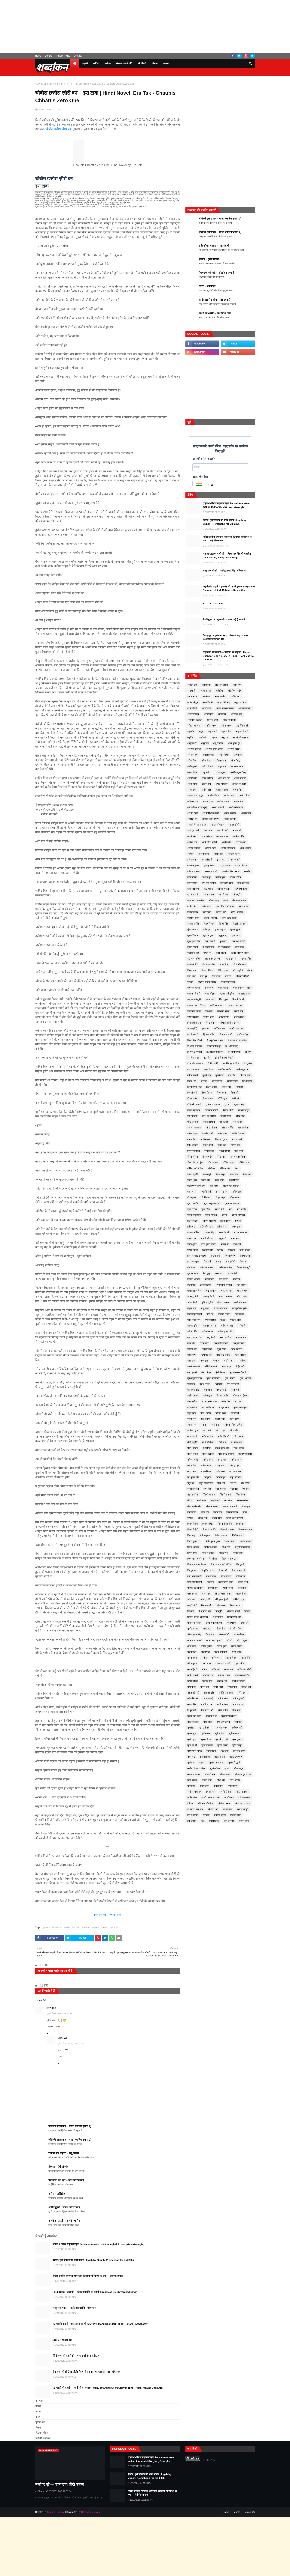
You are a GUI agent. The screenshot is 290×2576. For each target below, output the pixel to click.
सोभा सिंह (221, 1780)
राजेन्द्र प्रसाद (236, 1459)
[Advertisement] (145, 26)
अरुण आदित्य (207, 778)
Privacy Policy (63, 55)
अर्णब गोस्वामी (221, 784)
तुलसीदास (219, 1075)
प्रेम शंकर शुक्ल (193, 1261)
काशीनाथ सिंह (193, 923)
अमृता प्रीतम (192, 772)
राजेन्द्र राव (219, 1465)
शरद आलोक (228, 1588)
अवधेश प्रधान (229, 795)
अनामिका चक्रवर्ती (194, 720)
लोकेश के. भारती (230, 1506)
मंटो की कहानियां (42, 2497)
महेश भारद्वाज (240, 1355)
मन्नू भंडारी (211, 1337)
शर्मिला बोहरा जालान (223, 1593)
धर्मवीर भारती (225, 1116)
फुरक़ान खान (192, 1273)
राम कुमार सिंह (193, 1477)
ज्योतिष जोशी (193, 1034)
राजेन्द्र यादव (206, 1465)
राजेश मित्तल (206, 1471)
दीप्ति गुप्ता (222, 1098)
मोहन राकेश (192, 1401)
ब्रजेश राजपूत (205, 1285)
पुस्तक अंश (40, 2481)
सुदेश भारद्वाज (193, 1722)
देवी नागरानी (192, 1116)
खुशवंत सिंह (246, 958)
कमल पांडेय (243, 906)
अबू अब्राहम (218, 743)
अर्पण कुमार (192, 790)
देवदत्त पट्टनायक (193, 1110)
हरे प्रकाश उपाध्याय (195, 1809)
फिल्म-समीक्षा (41, 2491)
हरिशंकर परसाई (224, 1803)
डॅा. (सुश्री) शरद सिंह (214, 1040)
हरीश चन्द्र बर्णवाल (242, 1803)
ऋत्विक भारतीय (223, 889)
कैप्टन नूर (207, 953)
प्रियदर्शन (231, 1250)
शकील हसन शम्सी (225, 1582)
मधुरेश (222, 1320)
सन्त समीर (191, 1687)
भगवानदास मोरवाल (224, 1285)
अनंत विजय (206, 708)
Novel (104, 1986)
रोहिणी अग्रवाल (209, 1494)
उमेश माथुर (206, 877)
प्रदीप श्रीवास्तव (206, 1226)
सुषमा (226, 1768)
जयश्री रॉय (238, 1011)
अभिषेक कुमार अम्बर (214, 749)
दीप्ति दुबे (235, 1098)
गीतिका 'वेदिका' (242, 976)
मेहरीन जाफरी (193, 1395)
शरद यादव (206, 1593)
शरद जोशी (242, 1588)
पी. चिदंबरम (206, 1197)
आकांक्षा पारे (192, 819)
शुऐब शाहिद (231, 1623)
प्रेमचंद (218, 1261)
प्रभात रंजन (192, 1238)
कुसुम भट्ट (223, 935)
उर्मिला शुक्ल (192, 883)
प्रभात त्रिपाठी (223, 1232)
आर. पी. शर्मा (222, 830)
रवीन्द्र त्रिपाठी (223, 1436)
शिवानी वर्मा (218, 1617)
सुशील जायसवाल (216, 1762)
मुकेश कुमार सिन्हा (194, 1378)
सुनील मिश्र (219, 1733)
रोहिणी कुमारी (225, 1494)
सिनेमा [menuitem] (154, 63)
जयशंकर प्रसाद (223, 1011)
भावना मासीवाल (225, 1296)
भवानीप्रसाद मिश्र (194, 1291)
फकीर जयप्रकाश (206, 1267)
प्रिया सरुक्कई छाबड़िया (196, 1256)
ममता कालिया (225, 1337)
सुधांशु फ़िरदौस (205, 1727)
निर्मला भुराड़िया (193, 1151)
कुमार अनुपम (220, 929)
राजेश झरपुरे (234, 1465)
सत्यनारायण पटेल (242, 1675)
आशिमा (190, 854)
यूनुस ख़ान (191, 1413)
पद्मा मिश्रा (214, 1186)
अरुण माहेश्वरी (240, 778)
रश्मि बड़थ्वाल (236, 1442)
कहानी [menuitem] (85, 63)
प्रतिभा (224, 1215)
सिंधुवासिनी (192, 1710)
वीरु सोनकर (211, 1576)
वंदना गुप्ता (246, 1506)
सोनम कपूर (238, 1768)
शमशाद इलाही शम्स (195, 1588)
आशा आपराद (245, 848)
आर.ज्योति (237, 830)
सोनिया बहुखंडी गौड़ (243, 1774)
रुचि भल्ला (245, 1483)
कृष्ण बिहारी (210, 941)
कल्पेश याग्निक (237, 912)
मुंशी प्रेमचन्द (220, 1372)
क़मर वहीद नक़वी (229, 918)
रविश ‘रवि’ (234, 1430)
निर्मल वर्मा (222, 1145)
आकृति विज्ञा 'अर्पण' (210, 819)
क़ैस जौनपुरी (229, 1821)
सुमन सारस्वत (207, 1745)
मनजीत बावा (235, 1320)
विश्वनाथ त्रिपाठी (229, 1558)
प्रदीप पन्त (191, 1226)
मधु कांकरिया (210, 1320)
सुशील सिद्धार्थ (234, 1762)
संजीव (204, 1658)
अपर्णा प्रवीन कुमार (240, 737)
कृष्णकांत (223, 941)
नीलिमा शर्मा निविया (195, 1168)
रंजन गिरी (235, 1413)
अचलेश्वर (206, 696)
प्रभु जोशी (222, 1238)
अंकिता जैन (192, 685)
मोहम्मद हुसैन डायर (209, 1401)
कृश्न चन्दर (236, 935)
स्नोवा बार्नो (218, 1786)
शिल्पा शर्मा (221, 1605)
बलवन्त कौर (209, 1279)
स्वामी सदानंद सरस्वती (210, 1797)
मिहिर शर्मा (240, 1366)
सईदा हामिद (239, 1663)
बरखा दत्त (219, 1273)
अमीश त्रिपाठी (207, 766)
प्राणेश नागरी (192, 1250)
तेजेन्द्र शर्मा (191, 1081)
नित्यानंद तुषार (221, 1139)
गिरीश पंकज (223, 970)
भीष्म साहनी (242, 1296)
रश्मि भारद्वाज (192, 1448)
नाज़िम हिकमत (238, 1133)
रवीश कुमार (238, 1436)
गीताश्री (228, 976)
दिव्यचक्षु (239, 1087)
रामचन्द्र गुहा (220, 1477)
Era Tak (75, 1986)
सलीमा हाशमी (238, 1698)
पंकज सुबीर (219, 1180)
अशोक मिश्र (238, 801)
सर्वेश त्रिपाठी (192, 1698)
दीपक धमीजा (192, 1098)
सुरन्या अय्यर (222, 1745)
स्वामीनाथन (229, 1797)
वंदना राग (205, 1512)
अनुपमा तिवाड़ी (242, 731)
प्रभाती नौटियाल (207, 1238)
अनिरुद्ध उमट (212, 720)
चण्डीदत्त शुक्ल (244, 993)
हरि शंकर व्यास (244, 1797)
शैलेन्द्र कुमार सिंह (194, 1634)
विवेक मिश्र (223, 1553)
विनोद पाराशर (245, 1541)
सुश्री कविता (215, 1768)
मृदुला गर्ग (235, 1390)
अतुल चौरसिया (240, 702)
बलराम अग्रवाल (193, 1279)
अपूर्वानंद (205, 743)
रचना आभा (234, 1419)
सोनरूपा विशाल (193, 1774)
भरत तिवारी (241, 1285)
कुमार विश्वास (193, 935)
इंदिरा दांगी (191, 859)
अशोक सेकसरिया (236, 807)
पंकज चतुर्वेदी (192, 1174)
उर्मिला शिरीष (235, 877)
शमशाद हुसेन (213, 1588)
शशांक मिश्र (241, 1593)
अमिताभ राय (220, 760)
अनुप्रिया (190, 737)
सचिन (204, 1669)
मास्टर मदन (226, 1366)
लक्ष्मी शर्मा (215, 1500)
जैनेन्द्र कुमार (210, 1023)
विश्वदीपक (213, 1558)
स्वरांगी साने (210, 1791)
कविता (38, 2464)
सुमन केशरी (192, 1745)
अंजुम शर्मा (236, 685)
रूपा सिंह (207, 1489)
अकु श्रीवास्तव (205, 690)
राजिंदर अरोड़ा (193, 1459)
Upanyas (48, 83)
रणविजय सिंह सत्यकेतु (233, 1424)
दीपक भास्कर (208, 1098)
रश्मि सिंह (206, 1448)
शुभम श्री (244, 1623)
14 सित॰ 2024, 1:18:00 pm (60, 2072)
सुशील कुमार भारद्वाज (196, 1762)
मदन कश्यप (239, 1314)
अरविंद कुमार (220, 772)
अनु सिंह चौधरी (242, 725)
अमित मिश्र (191, 760)
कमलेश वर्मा (221, 912)
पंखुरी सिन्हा (234, 1180)
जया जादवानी (193, 1017)
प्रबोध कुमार (236, 1226)
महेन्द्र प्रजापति (236, 1349)
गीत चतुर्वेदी (238, 970)
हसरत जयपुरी (242, 1809)
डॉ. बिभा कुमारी (234, 1052)
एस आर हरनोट (193, 894)
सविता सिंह (191, 1704)
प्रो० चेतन (191, 1267)
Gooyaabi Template (90, 2571)
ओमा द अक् (214, 900)
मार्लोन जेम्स (229, 1360)
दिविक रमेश (226, 1087)
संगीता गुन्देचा (206, 1646)
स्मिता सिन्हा (232, 1786)
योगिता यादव (220, 1413)
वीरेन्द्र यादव (241, 1576)
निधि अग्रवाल (192, 1145)
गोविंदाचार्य (209, 988)
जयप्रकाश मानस (194, 1011)
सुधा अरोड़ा (207, 1722)
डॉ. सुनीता (248, 1063)
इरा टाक (46, 1986)
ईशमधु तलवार (209, 865)
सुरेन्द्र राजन (211, 1751)
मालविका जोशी (193, 1366)
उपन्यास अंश (57, 1986)
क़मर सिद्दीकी (214, 1821)
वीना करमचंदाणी (238, 1570)
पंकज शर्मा (247, 1174)
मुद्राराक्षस (218, 1384)
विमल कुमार (192, 1553)
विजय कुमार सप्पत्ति (234, 1518)
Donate (48, 55)
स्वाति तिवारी (225, 1791)
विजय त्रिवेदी (192, 1524)
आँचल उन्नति (245, 813)
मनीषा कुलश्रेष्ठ (227, 1325)
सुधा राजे (238, 1722)
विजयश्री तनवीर (227, 1529)
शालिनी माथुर (238, 1599)
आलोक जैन (226, 842)
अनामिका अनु (236, 714)
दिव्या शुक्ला (221, 1092)
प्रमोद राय (235, 1238)
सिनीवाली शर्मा (207, 1710)
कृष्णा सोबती (192, 947)
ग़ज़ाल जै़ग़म (244, 1821)
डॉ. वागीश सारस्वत (195, 1063)
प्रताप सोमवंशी (211, 1215)
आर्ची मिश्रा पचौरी (209, 842)
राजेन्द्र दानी (221, 1459)
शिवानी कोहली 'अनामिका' (197, 1617)
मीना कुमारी (192, 1372)
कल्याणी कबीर (193, 918)
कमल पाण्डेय (192, 912)
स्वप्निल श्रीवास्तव (194, 1791)
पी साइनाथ (191, 1197)
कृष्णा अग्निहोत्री (238, 941)
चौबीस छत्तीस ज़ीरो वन (58, 129)
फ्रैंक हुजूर (206, 1273)
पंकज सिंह (205, 1180)
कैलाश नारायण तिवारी (240, 953)
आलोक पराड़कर (193, 848)
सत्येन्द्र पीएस (192, 1681)
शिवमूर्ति (218, 1611)
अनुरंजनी (202, 737)
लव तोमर (228, 1500)
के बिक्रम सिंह (208, 947)
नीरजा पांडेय (207, 1157)
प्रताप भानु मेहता (194, 1215)
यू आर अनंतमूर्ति (240, 1407)
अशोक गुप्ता (208, 801)
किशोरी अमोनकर (239, 923)
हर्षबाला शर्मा (213, 1809)
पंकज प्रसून (220, 1174)
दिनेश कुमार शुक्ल (194, 1087)
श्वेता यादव (191, 1646)
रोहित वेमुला (240, 1494)
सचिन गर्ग (216, 1669)
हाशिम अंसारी (192, 1815)
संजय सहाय (192, 1658)
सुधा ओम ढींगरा (223, 1722)
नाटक (38, 2475)
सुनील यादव (234, 1733)
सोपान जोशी (207, 1780)
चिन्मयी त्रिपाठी (238, 999)
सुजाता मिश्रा (211, 1716)
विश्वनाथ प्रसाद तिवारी (196, 1564)
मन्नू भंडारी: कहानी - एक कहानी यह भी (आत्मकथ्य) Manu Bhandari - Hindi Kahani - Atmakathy (100, 2382)
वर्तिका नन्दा (202, 1518)
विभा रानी (226, 1547)
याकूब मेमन (224, 1407)
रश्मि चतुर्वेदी (192, 1442)
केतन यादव (239, 947)
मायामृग (216, 1360)
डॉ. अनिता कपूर (231, 1046)
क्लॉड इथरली (231, 958)
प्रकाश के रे (219, 1209)
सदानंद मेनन (207, 1681)
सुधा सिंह (190, 1727)
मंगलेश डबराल (223, 1302)
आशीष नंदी (218, 854)
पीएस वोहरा (220, 1197)
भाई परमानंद (211, 1291)
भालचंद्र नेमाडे (208, 1296)
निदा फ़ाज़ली (237, 1139)
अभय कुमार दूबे (233, 743)
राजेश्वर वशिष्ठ (235, 1471)
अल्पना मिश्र (238, 790)
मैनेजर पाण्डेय (222, 1395)
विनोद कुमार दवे (193, 1541)
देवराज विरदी (228, 1110)
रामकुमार (207, 1477)
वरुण (245, 1512)
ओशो (225, 900)
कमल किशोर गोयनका (225, 906)
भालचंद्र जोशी (192, 1296)
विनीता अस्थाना (221, 1535)
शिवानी (247, 1611)
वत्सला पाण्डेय (232, 1512)
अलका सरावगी (221, 790)
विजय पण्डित (207, 1524)
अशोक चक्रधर (223, 801)
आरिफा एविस (239, 836)
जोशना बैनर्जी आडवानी (229, 1023)
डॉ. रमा (248, 1052)
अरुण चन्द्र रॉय (224, 778)
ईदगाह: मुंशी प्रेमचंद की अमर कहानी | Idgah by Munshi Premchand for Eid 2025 (93, 2318)
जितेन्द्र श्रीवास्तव (194, 1023)
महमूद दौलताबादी (221, 1343)
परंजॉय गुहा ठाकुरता (231, 1186)
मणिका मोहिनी (224, 1314)
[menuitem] (74, 63)
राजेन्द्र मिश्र (191, 1465)
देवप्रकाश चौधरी (211, 1110)
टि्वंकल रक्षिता (209, 1034)
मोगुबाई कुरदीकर (240, 1395)
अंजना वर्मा (205, 685)
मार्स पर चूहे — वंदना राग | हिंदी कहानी (59, 2543)
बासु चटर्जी (223, 1279)
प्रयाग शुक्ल (192, 1244)
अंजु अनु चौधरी (221, 685)
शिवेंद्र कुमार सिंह (234, 1617)
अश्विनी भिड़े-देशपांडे (210, 813)
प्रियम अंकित (245, 1250)
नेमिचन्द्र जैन (225, 1168)
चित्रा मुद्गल (223, 999)
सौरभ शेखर (204, 1786)
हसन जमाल (227, 1809)
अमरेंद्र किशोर (208, 755)
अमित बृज (238, 755)
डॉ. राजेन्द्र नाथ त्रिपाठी (224, 1057)
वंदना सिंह (217, 1512)
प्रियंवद (220, 1250)
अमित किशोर (223, 755)
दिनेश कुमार (247, 1081)
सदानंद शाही (222, 1681)
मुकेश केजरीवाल (213, 1378)
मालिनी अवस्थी (210, 1366)
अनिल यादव (211, 725)
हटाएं (58, 2085)
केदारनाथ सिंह (193, 953)
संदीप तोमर (206, 1663)
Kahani (95, 1986)
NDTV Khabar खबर (63, 2398)
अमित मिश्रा (206, 760)
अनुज (201, 731)
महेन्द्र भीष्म (191, 1355)
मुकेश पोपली (230, 1378)
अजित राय (235, 696)
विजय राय (240, 1524)
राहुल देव (190, 1483)
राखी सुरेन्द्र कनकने (226, 1454)
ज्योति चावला (219, 1028)
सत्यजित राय (208, 1675)
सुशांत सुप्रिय (219, 1757)
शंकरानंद (210, 1582)
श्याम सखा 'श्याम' (194, 1640)
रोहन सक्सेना (192, 1494)
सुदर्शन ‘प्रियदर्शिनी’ (229, 1716)
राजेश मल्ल (191, 1471)
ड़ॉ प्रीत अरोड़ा (242, 1034)
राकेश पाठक (239, 1448)
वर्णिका (190, 1518)
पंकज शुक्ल (192, 1180)
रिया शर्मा (221, 1483)
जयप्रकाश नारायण (234, 1005)
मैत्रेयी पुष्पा (207, 1395)
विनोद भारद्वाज (193, 1547)
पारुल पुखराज (221, 1191)
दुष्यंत (227, 1104)
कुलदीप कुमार (209, 935)
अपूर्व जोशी (192, 743)
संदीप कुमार (192, 1663)
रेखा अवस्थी (220, 1489)
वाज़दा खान (217, 1518)
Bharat (62, 2096)
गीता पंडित (216, 976)
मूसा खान (208, 1390)
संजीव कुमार (216, 1658)
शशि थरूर (191, 1599)
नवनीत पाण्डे (207, 1133)
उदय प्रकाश (225, 865)
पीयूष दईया (234, 1197)
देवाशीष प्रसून (243, 1110)
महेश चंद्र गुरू (206, 1355)
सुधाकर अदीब (221, 1727)
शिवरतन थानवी (233, 1611)
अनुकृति (190, 731)
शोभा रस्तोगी (224, 1634)
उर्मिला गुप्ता (220, 877)
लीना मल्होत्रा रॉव (194, 1506)
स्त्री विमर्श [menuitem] (142, 63)
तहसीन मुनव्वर (242, 1069)
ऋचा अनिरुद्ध (243, 883)
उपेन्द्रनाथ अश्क (193, 871)
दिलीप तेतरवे (211, 1087)
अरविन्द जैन (192, 778)
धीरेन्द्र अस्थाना (209, 1122)
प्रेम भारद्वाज (245, 1256)
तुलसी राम (207, 1075)
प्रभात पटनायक (240, 1232)
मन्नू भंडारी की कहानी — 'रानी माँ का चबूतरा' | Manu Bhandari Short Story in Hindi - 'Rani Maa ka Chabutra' (108, 2446)
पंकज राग (234, 1174)
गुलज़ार (190, 982)
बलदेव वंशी (232, 1273)
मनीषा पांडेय (192, 1331)
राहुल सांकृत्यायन (206, 1483)
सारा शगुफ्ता (238, 1704)
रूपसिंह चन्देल (193, 1489)
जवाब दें (50, 2085)
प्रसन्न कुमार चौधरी (208, 1244)
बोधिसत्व (236, 1279)
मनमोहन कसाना (209, 1325)
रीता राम (233, 1483)
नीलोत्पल (211, 1168)
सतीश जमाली (192, 1675)
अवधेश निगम (213, 795)
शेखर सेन (220, 1628)
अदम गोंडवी (192, 708)
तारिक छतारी (192, 1075)
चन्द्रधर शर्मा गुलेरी (194, 999)
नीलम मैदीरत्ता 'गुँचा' (195, 1162)
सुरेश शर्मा (224, 1751)
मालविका (242, 1360)
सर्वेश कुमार (242, 1692)
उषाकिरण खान (226, 883)
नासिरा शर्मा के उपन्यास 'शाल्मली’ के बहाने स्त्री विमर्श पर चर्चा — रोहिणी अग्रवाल (88, 2334)
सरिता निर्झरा (209, 1692)
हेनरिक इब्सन (235, 1815)
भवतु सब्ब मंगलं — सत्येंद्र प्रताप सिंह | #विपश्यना (74, 2366)
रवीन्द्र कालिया (207, 1436)
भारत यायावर (242, 1291)
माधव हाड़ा (204, 1360)
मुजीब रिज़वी (205, 1384)
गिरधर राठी (191, 970)
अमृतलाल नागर (236, 766)
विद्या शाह (191, 1535)
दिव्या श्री (234, 1092)
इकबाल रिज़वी (206, 859)
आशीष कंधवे (203, 854)
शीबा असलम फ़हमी (214, 1623)
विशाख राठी (238, 1553)
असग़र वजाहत (230, 813)
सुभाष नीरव (206, 1739)
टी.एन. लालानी (226, 1034)
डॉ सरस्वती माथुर (214, 1046)
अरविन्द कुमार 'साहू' (238, 772)
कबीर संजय (206, 906)
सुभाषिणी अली (221, 1739)
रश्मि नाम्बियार (208, 1442)
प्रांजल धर (225, 1244)
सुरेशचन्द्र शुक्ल (239, 1751)
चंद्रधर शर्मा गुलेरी (227, 993)
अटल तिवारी (208, 702)
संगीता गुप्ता (221, 1646)
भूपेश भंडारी (192, 1302)
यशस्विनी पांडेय (208, 1407)
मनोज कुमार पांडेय (225, 1331)
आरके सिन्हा (192, 836)
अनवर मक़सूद (193, 714)
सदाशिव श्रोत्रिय (238, 1681)
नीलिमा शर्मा (244, 1162)
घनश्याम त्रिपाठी (193, 993)
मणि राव (209, 1314)
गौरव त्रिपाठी (223, 988)
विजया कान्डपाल (245, 1529)
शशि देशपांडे (205, 1599)
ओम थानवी (209, 894)
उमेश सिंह (248, 871)
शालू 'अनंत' (192, 1605)
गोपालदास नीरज (228, 982)
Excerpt (85, 1986)
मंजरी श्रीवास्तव (240, 1302)
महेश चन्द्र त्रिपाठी (223, 1355)
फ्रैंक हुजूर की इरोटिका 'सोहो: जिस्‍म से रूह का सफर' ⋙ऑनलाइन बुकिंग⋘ (86, 2430)
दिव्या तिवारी (192, 1092)
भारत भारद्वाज (226, 1291)
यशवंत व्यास (192, 1407)
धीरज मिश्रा (240, 1116)
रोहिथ (189, 1500)
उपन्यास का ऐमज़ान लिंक (107, 1973)
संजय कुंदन (192, 1652)
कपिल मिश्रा (192, 906)
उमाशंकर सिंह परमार (230, 871)
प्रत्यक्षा (238, 1221)
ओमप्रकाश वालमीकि (195, 900)
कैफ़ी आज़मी (221, 953)
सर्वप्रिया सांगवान (226, 1692)
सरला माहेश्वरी (193, 1692)
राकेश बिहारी (192, 1454)
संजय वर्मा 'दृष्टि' (220, 1652)
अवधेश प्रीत (244, 795)
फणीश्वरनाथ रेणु (225, 1267)
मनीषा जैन (242, 1325)
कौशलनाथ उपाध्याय (213, 958)
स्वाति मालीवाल (242, 1791)
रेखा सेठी (234, 1489)
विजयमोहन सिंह (209, 1529)
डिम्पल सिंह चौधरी (194, 1040)
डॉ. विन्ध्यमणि (213, 1063)
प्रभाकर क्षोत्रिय (193, 1232)
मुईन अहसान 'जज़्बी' (238, 1372)
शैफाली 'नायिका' (236, 1628)
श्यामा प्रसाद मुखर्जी (214, 1640)
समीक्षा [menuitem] (108, 63)
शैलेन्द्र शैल (210, 1634)
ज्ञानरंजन (205, 1028)
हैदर (202, 1821)
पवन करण (191, 1191)
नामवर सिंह (192, 1139)
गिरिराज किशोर (207, 970)
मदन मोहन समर (193, 1320)
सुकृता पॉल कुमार (194, 1716)
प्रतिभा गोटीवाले (238, 1215)
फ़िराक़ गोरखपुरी (243, 1267)
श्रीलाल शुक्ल (242, 1640)
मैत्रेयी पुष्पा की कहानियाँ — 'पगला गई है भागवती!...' (76, 2414)
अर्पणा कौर (206, 790)
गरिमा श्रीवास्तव (239, 964)
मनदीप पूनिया (193, 1325)
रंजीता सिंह (191, 1419)
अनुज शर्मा (212, 731)
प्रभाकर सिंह (209, 1232)
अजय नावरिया (221, 696)
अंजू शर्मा (191, 690)
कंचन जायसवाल (239, 900)
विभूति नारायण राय (242, 1547)
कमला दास (207, 912)
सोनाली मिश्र (210, 1774)
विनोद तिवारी (229, 1541)
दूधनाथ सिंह (239, 1104)
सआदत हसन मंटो (222, 1663)
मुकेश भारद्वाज (245, 1378)
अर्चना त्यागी (192, 784)
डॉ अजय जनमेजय (194, 1046)
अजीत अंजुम (192, 702)
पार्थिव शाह (236, 1191)
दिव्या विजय (207, 1092)
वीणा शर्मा (223, 1570)
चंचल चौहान (210, 993)
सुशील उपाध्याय (235, 1757)
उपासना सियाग (240, 865)
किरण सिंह (223, 923)
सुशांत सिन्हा (205, 1757)
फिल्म (38, 2486)
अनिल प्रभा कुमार (194, 725)
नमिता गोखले (211, 1127)
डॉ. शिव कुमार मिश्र (231, 1063)
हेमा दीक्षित (191, 1821)
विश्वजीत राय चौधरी (195, 1558)
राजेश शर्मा (220, 1471)
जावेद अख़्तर (239, 1017)
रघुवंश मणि (205, 1419)
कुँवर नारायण (192, 929)
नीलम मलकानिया (238, 1157)
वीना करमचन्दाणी (194, 1576)
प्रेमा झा (243, 1261)
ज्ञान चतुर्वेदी (192, 1028)
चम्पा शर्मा (210, 999)
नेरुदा (237, 1168)
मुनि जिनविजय (233, 1384)
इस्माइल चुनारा (193, 865)
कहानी (67, 1986)
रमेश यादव (220, 1430)
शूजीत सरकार (193, 1628)
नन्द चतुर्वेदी (238, 1122)
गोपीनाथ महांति (193, 988)
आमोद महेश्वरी (193, 830)
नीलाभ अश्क (213, 1162)
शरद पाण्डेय (192, 1593)
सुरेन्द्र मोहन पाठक (194, 1751)
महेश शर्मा (191, 1360)
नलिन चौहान (192, 1133)
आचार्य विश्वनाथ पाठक (197, 824)
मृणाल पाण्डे (221, 1390)
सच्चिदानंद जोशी (244, 1669)
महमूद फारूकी (238, 1343)
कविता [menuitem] (96, 63)
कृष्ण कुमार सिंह (193, 941)
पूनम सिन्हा (205, 1209)
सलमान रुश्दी (208, 1698)
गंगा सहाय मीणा (208, 964)
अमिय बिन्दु (235, 760)
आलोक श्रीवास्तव (227, 848)
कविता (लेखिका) (211, 918)
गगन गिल (224, 964)
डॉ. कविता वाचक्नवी (214, 1052)
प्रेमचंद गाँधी (230, 1261)
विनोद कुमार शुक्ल (212, 1541)
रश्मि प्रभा (222, 1442)
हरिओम (190, 1803)
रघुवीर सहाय (220, 1419)
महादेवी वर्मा (192, 1349)
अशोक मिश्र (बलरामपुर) (197, 807)
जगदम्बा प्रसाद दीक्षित (196, 1005)
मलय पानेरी (204, 1343)
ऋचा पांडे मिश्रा (193, 889)
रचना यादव (192, 1424)
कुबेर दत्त (206, 929)
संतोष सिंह (245, 1658)
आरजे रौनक (207, 836)
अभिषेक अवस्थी (194, 749)
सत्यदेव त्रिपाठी (224, 1675)
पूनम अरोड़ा (192, 1209)
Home (38, 55)
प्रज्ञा (230, 1209)
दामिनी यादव (232, 1081)
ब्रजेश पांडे (191, 1285)
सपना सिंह (204, 1687)
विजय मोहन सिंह (225, 1524)
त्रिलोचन (204, 1081)
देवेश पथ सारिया (209, 1116)
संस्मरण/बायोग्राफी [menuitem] (124, 63)
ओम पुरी (236, 894)
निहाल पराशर (224, 1151)
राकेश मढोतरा (208, 1454)
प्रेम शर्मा (207, 1261)
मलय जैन (191, 1343)
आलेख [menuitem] (166, 63)
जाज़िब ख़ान (224, 1017)
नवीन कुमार (222, 1133)
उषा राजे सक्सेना (209, 883)
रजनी (203, 1424)
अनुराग (214, 737)
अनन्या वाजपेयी (244, 708)
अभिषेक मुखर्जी (233, 749)
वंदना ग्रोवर (191, 1512)
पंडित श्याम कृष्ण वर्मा (196, 1186)
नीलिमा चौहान (229, 1162)
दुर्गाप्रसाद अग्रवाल (213, 1104)
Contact (77, 55)
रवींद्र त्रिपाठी (192, 1436)
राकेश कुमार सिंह (222, 1448)
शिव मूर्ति (190, 1611)
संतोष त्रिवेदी (231, 1658)
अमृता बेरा (206, 772)
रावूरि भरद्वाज (235, 1477)
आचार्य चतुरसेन (229, 819)
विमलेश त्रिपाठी (208, 1553)
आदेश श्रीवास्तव (217, 824)
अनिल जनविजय (229, 720)
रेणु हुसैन (245, 1489)
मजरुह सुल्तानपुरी (194, 1314)
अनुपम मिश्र (226, 731)
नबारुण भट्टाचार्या (194, 1127)
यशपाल (238, 1401)
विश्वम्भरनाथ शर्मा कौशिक (221, 1564)
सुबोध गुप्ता (192, 1739)
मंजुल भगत (192, 1308)
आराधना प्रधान (222, 836)
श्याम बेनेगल (239, 1634)
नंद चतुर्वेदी (223, 1122)
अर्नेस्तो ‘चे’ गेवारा (239, 784)
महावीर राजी (207, 1349)
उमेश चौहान (192, 877)
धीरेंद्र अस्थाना (192, 1122)
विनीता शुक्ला (237, 1535)
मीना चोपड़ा (206, 1372)
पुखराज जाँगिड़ (193, 1203)
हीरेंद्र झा (206, 1815)
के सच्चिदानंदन (224, 947)
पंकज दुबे (207, 1174)
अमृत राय (222, 766)
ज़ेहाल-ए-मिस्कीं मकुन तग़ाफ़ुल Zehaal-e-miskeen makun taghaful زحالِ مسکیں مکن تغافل (99, 2302)
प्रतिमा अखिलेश (209, 1221)
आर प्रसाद (208, 830)
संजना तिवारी (236, 1646)
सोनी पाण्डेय (192, 1780)
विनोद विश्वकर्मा (210, 1547)
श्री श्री (229, 1640)
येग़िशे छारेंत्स (205, 1413)
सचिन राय (228, 1669)
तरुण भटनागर (193, 1069)
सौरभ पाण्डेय (235, 1780)
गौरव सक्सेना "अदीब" (242, 988)
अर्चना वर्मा (206, 784)
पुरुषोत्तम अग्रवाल (232, 1203)
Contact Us (249, 2571)
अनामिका (222, 714)
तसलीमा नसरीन (224, 1069)
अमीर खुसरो (192, 766)
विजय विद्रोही (192, 1529)
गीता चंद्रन (191, 976)
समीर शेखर (218, 1687)
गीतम (249, 970)
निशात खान (209, 1151)
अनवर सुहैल (208, 714)
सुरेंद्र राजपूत (237, 1745)
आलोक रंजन (210, 848)
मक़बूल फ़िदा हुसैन (239, 1308)
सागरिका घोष (206, 1704)
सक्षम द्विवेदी (192, 1669)
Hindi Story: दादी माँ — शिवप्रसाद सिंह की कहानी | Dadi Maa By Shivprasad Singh (95, 2350)
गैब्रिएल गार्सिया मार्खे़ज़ (207, 982)
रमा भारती (207, 1430)
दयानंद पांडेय (217, 1081)
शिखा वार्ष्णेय (206, 1605)
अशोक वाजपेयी (218, 807)
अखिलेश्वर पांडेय (234, 690)
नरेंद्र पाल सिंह (227, 1127)
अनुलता (224, 737)
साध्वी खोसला (222, 1704)
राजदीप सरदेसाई (245, 1454)
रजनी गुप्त (214, 1424)
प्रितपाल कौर (207, 1250)
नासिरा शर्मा (206, 1139)
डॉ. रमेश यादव (193, 1057)
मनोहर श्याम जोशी (194, 1337)
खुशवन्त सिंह (192, 964)
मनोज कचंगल (207, 1331)
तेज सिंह (231, 1075)
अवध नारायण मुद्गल (195, 795)
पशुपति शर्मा (206, 1191)
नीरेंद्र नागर (221, 1157)
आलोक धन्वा (241, 842)
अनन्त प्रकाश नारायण (225, 708)
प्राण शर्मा (237, 1244)
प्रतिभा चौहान (192, 1221)
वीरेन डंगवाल (226, 1576)
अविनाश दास (192, 801)
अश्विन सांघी (192, 813)
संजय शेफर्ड (236, 1652)
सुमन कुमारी (237, 1739)
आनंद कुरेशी (234, 824)
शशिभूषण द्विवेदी (221, 1599)
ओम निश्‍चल (223, 894)
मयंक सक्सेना (241, 1337)
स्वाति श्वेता (192, 1797)
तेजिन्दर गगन (245, 1075)
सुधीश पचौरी (237, 1727)
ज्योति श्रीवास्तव (236, 1028)
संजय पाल (205, 1652)
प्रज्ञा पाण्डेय (241, 1209)
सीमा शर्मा (236, 1710)
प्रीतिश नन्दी (215, 1256)
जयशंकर (208, 1011)
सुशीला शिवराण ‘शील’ (196, 1768)
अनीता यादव (226, 725)
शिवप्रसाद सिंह (205, 1611)
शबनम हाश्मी (243, 1582)
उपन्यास (39, 2459)
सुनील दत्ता (206, 1733)
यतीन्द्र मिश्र (225, 1401)
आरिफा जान (192, 842)
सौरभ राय (191, 1786)
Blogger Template (56, 2571)
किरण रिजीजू (208, 923)
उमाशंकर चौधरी (211, 871)
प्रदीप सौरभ (222, 1226)
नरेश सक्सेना (242, 1127)
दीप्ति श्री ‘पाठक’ (194, 1104)
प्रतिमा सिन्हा (225, 1221)
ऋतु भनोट (208, 889)
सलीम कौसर (223, 1698)
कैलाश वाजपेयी (193, 958)
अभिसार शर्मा (192, 755)
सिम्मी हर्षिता (223, 1710)
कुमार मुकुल (235, 929)
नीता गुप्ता (238, 1151)
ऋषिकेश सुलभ (241, 889)
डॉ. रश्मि (207, 1057)
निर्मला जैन (235, 1145)
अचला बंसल (192, 696)
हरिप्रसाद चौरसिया (205, 1803)
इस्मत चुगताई (234, 859)
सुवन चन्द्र (191, 1757)
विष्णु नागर (191, 1570)
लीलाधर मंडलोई (212, 1506)
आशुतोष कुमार (233, 854)
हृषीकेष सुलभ (219, 1815)
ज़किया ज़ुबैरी (208, 1017)
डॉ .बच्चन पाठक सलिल (237, 1040)
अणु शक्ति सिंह (223, 702)
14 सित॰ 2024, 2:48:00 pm (72, 2102)
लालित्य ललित (242, 1500)
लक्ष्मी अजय (201, 1500)
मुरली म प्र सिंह (193, 1390)
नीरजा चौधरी (192, 1157)
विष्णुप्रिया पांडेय (207, 1570)
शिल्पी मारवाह (236, 1605)
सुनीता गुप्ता (192, 1733)
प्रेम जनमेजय (230, 1256)
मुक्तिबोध (191, 1384)
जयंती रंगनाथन (216, 1005)
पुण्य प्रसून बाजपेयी (212, 1203)
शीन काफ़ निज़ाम (194, 1623)
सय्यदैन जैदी (246, 1687)
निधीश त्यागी (208, 1145)
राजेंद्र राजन (208, 1459)
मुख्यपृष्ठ (38, 83)
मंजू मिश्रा (205, 1308)
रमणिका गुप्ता (193, 1430)
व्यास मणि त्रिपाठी (194, 1582)
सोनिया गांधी (225, 1774)
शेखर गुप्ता (207, 1628)
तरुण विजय (208, 1069)
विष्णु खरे (240, 1564)
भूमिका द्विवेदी (207, 1302)
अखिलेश (219, 690)
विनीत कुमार (205, 1535)
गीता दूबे (203, 976)
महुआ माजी (221, 1349)
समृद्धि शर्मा (232, 1687)
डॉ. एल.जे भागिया (194, 1052)
